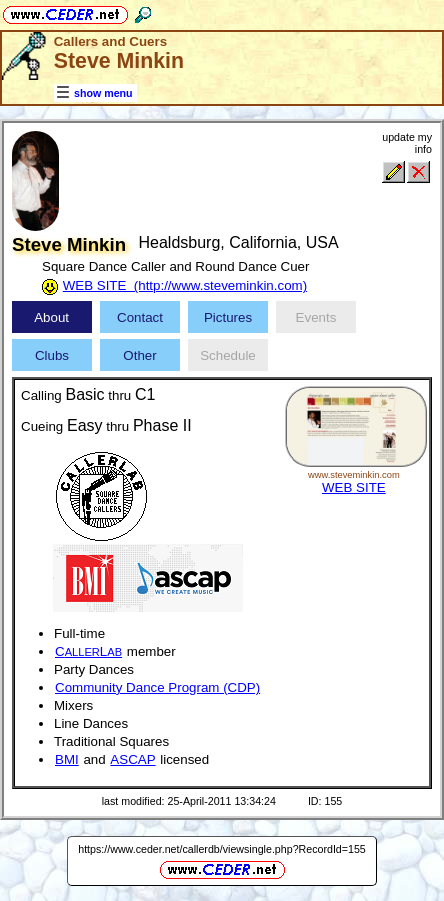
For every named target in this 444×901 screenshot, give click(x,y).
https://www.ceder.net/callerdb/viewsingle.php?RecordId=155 (222, 849)
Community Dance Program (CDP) (157, 687)
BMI (67, 759)
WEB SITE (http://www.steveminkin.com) (185, 285)
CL (88, 651)
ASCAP (132, 759)
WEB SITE (354, 487)
